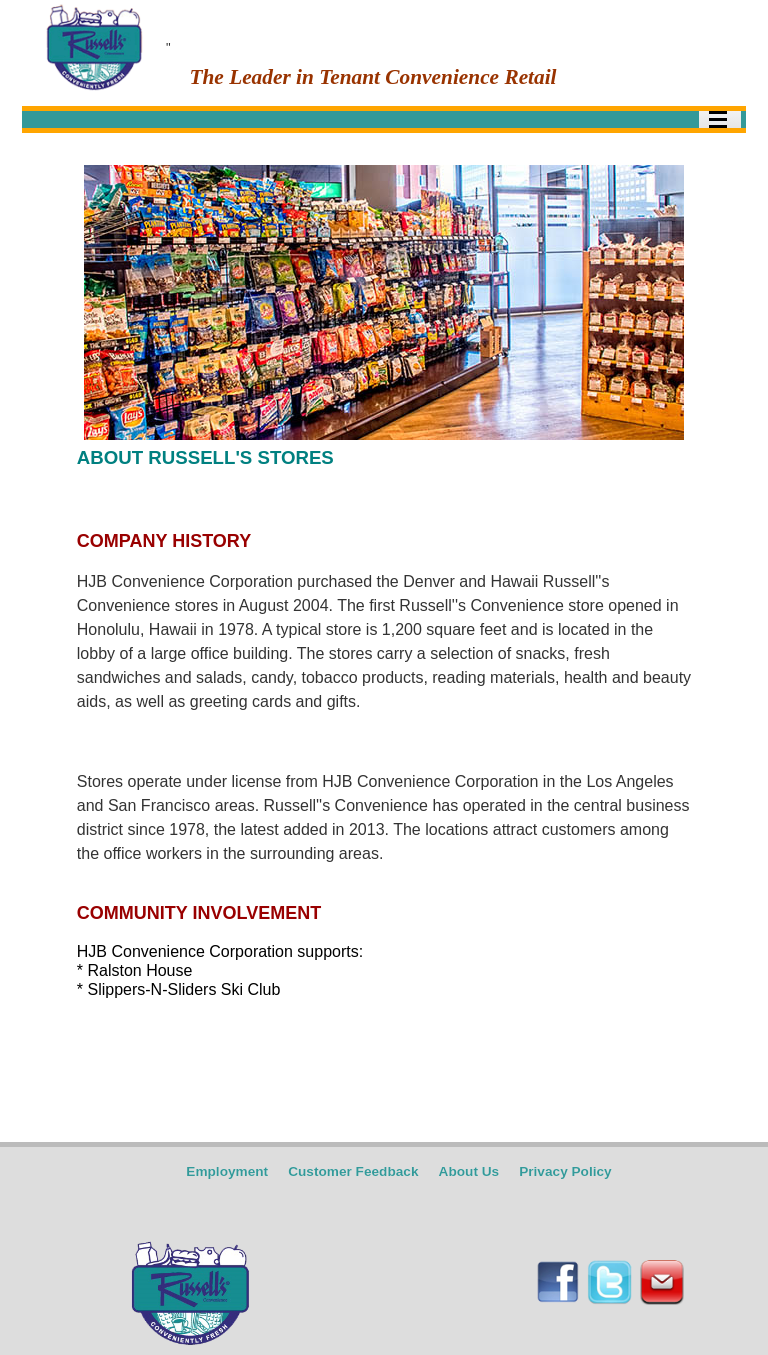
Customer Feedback (353, 1171)
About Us (469, 1171)
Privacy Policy (565, 1171)
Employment (227, 1171)
